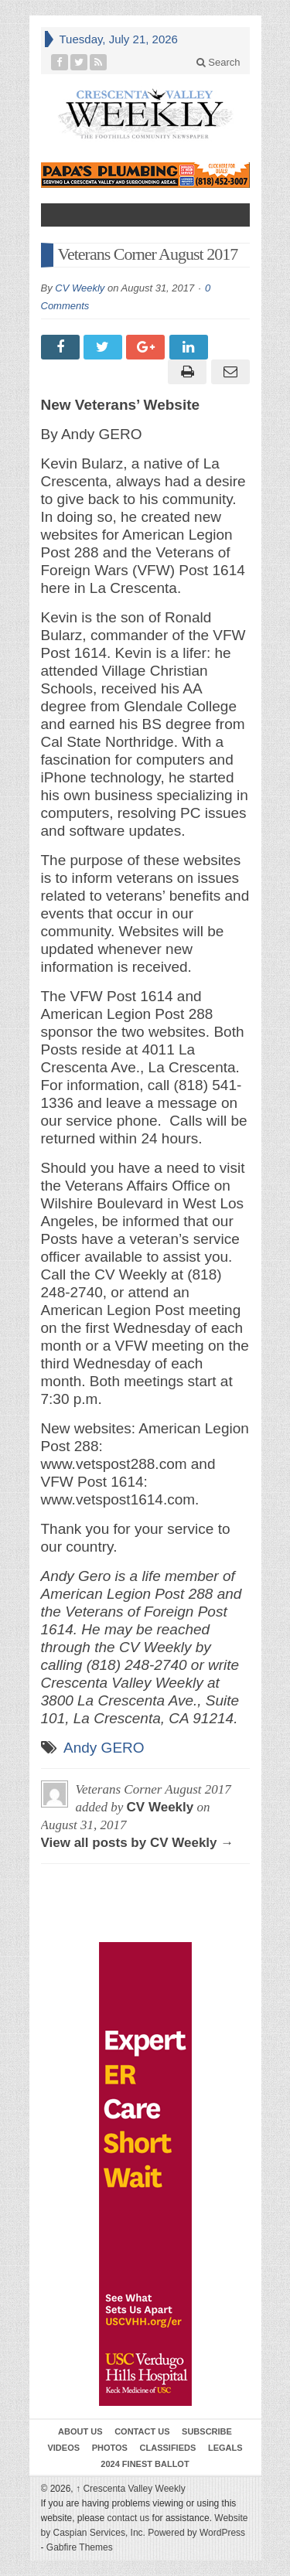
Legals (225, 2447)
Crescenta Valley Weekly (131, 2488)
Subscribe (207, 2431)
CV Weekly (79, 288)
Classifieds (168, 2447)
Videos (63, 2447)
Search (218, 62)
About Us (80, 2431)
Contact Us (141, 2431)
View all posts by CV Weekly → (137, 1842)
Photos (110, 2447)
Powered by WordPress (196, 2532)
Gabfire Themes (79, 2547)
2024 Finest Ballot (145, 2464)
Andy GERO (104, 1747)
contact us (128, 2518)
